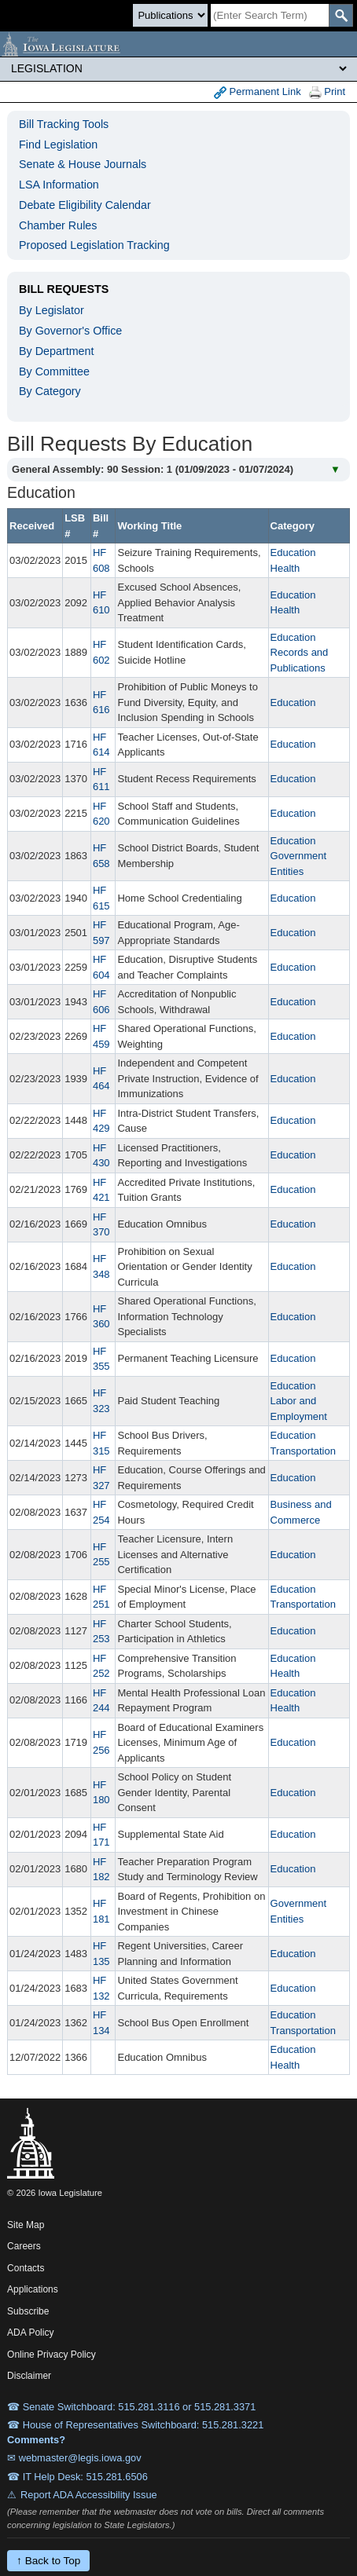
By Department (56, 351)
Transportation (303, 1451)
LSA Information (59, 184)
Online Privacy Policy (51, 2354)
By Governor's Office (70, 330)
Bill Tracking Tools (64, 124)
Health (285, 568)
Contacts (25, 2268)
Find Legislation (58, 144)
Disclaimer (29, 2375)
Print (327, 92)
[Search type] (170, 15)
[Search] (270, 15)
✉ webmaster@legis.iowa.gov (74, 2458)
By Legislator (51, 310)
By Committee (54, 371)
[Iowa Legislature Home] (178, 44)
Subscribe (28, 2311)
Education (293, 552)
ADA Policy (30, 2332)
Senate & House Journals (82, 164)
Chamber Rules (58, 225)
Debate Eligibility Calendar (85, 205)
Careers (24, 2246)
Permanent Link (257, 92)
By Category (50, 391)
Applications (32, 2289)
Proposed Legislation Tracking (94, 245)
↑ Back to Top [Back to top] (48, 2561)
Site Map (25, 2224)
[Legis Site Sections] (178, 68)
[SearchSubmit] (341, 15)
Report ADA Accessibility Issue (88, 2495)
